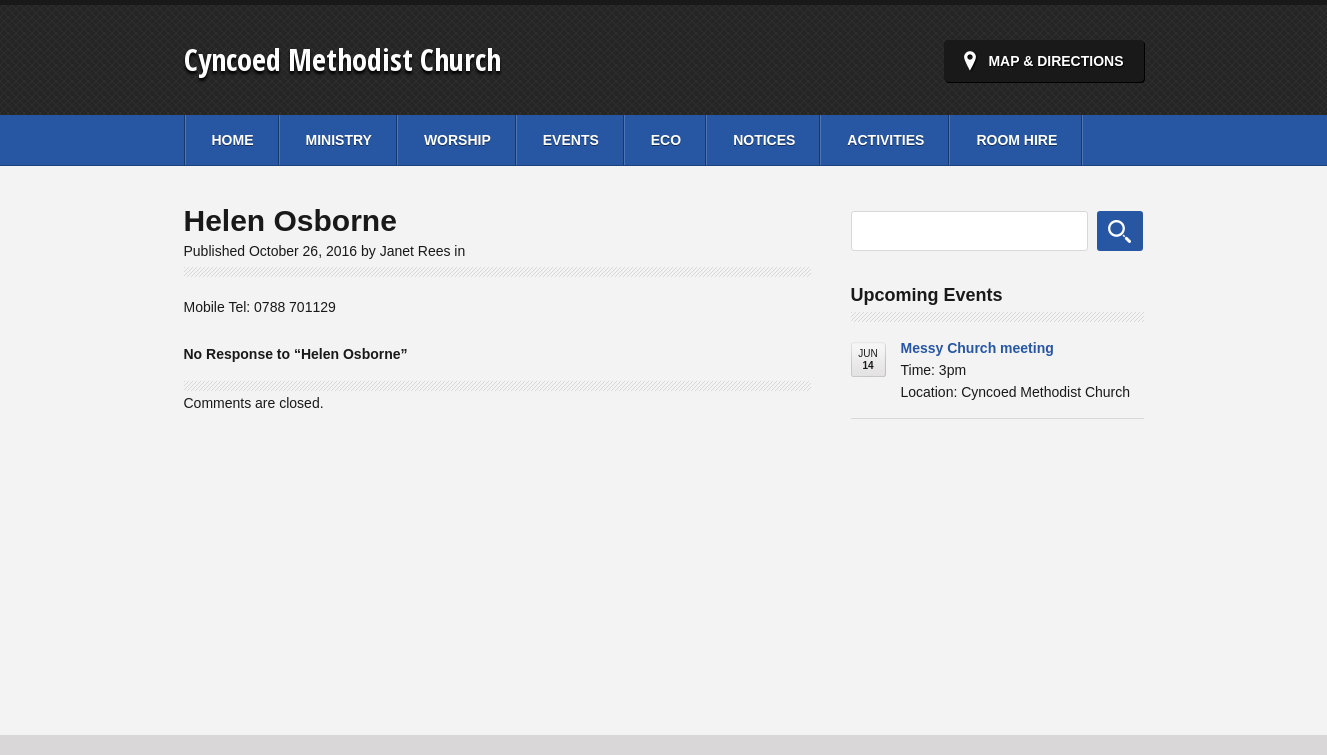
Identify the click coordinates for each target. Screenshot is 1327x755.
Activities (885, 140)
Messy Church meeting (977, 348)
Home (233, 140)
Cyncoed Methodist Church (342, 59)
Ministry (339, 140)
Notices (764, 140)
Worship (457, 140)
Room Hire (1016, 140)
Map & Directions (1055, 61)
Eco (666, 140)
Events (571, 140)
